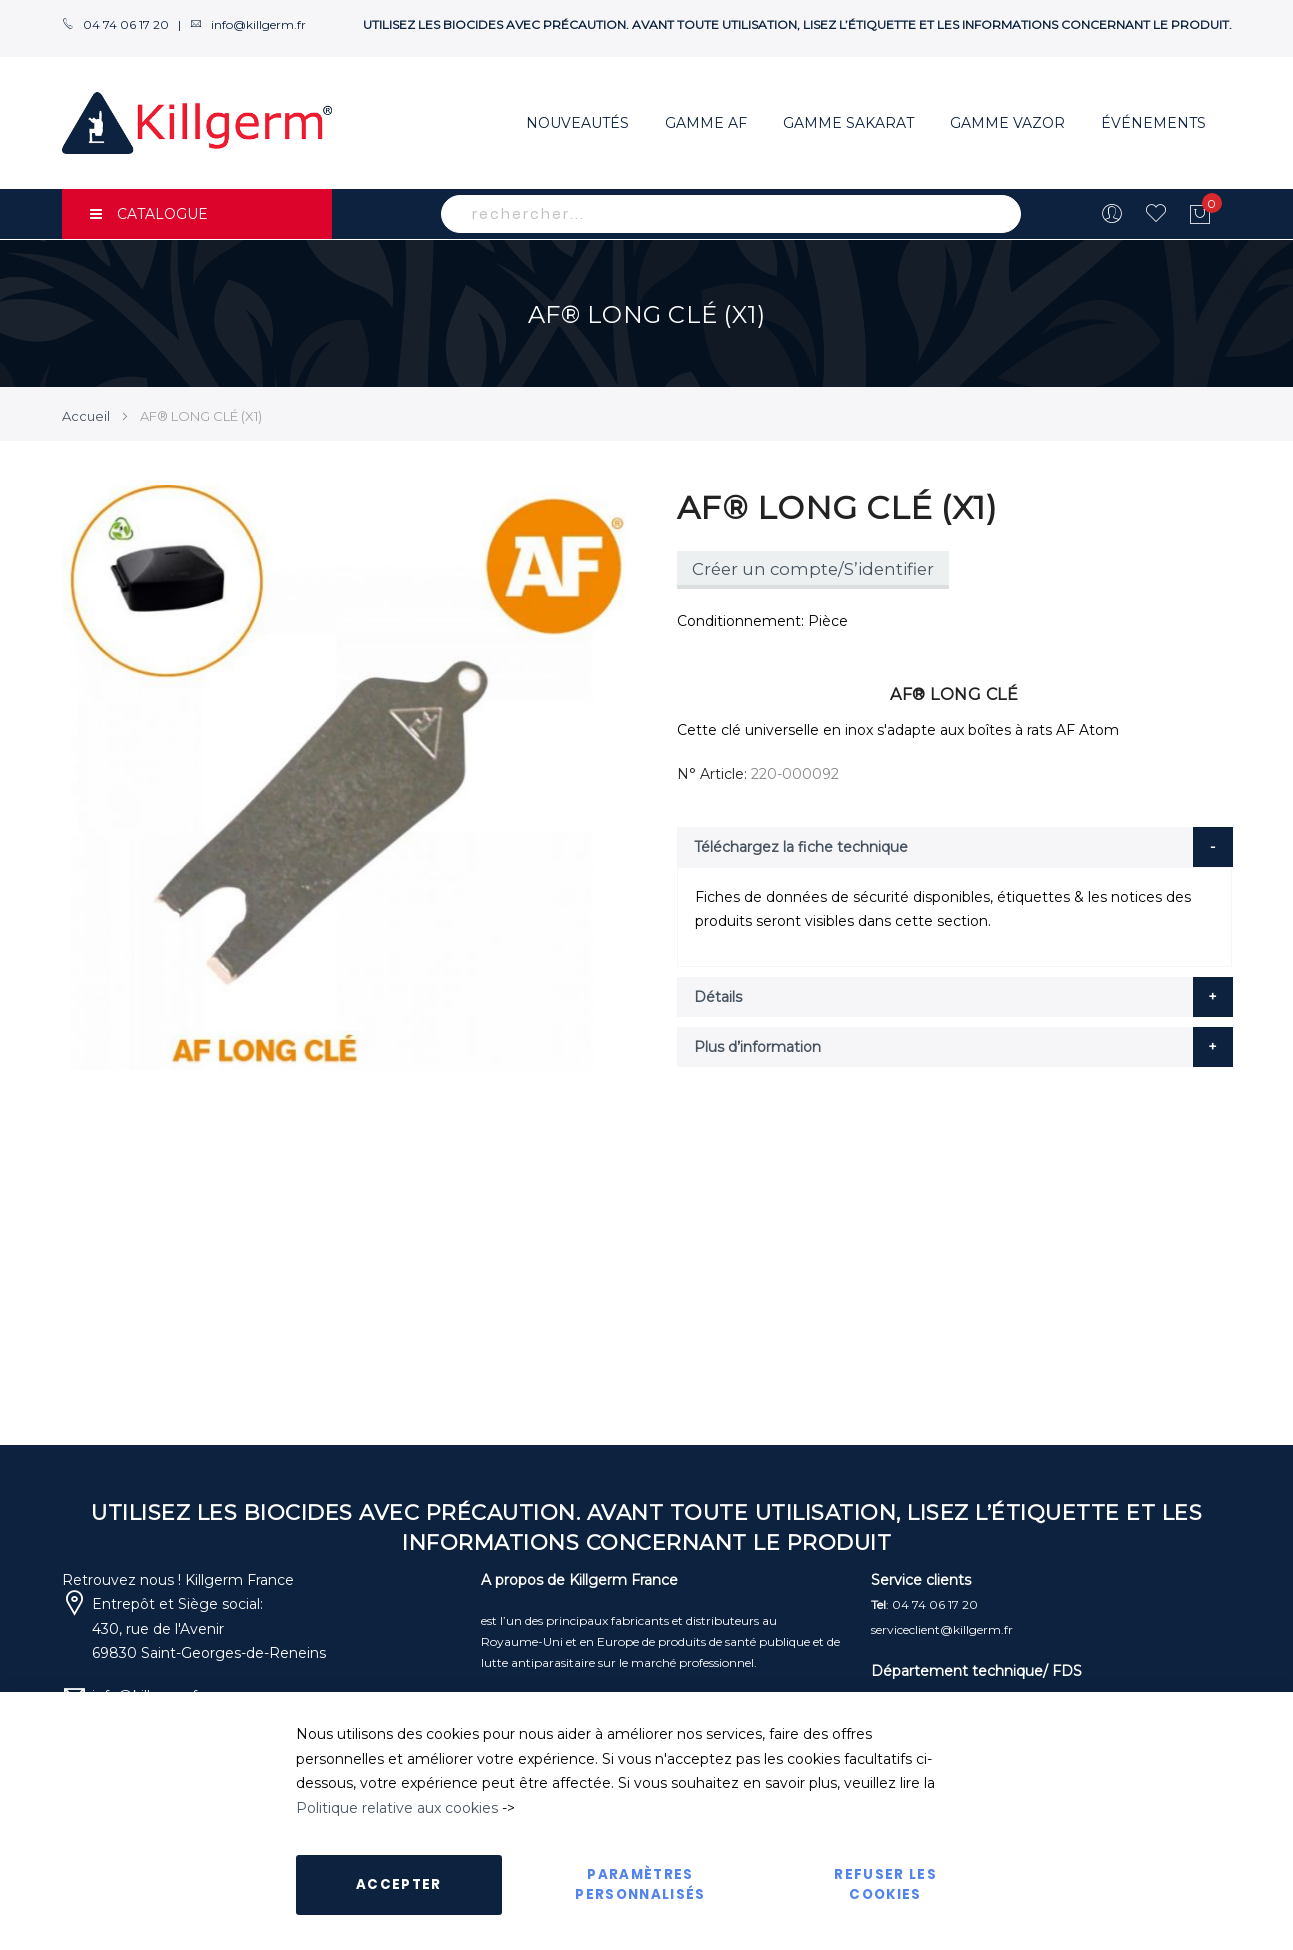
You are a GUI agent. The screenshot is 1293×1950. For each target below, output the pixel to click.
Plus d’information (757, 1047)
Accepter (399, 1884)
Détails (718, 997)
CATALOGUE (149, 214)
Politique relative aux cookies (397, 1808)
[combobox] (731, 214)
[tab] (955, 847)
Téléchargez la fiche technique (801, 847)
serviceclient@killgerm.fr (942, 1629)
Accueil (86, 416)
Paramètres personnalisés (640, 1884)
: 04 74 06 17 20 (924, 1604)
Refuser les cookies (885, 1884)
